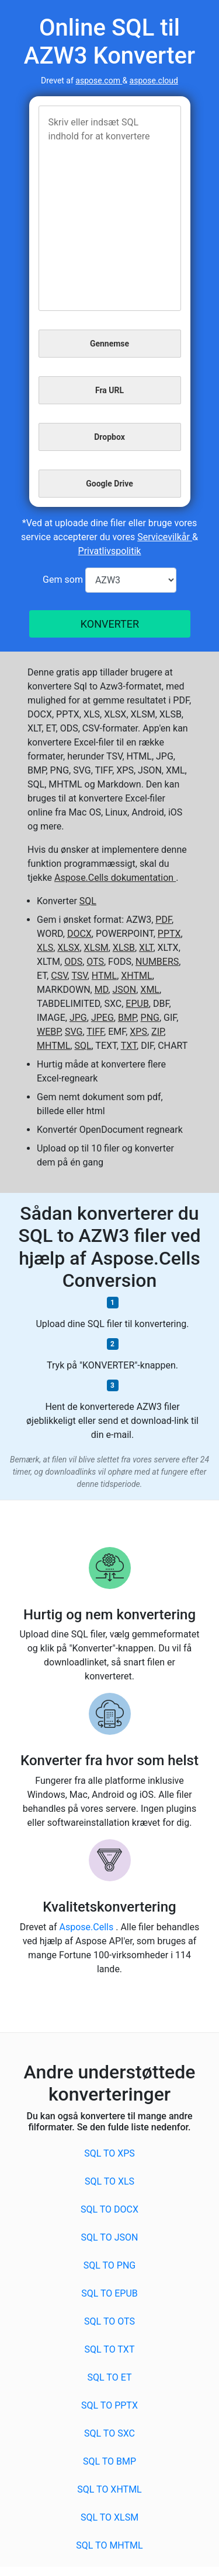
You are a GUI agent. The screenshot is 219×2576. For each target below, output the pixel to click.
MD (102, 989)
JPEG (102, 1017)
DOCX (79, 933)
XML (149, 989)
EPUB (137, 1003)
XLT (146, 947)
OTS (95, 961)
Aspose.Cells (88, 1927)
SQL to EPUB (109, 2293)
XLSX (68, 947)
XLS (45, 947)
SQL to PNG (110, 2265)
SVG (73, 1031)
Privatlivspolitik (109, 550)
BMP (127, 1017)
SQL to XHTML (109, 2489)
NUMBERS (157, 961)
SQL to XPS (109, 2153)
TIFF (95, 1031)
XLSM (96, 947)
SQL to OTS (109, 2321)
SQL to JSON (109, 2237)
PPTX (169, 933)
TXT (129, 1045)
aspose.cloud (154, 80)
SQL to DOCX (109, 2209)
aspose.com (98, 80)
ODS (73, 961)
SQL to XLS (109, 2181)
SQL (87, 901)
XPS (138, 1031)
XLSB (124, 947)
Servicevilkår (164, 536)
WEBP (49, 1031)
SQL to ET (110, 2377)
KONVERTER (109, 624)
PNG (150, 1017)
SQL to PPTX (109, 2405)
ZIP (157, 1031)
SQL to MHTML (109, 2545)
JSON (124, 989)
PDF (163, 919)
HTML (104, 975)
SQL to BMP (109, 2461)
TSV (79, 975)
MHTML (53, 1045)
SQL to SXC (109, 2433)
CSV (59, 975)
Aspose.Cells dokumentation (115, 877)
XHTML (136, 975)
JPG (78, 1017)
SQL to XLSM (109, 2517)
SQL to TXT (110, 2349)
